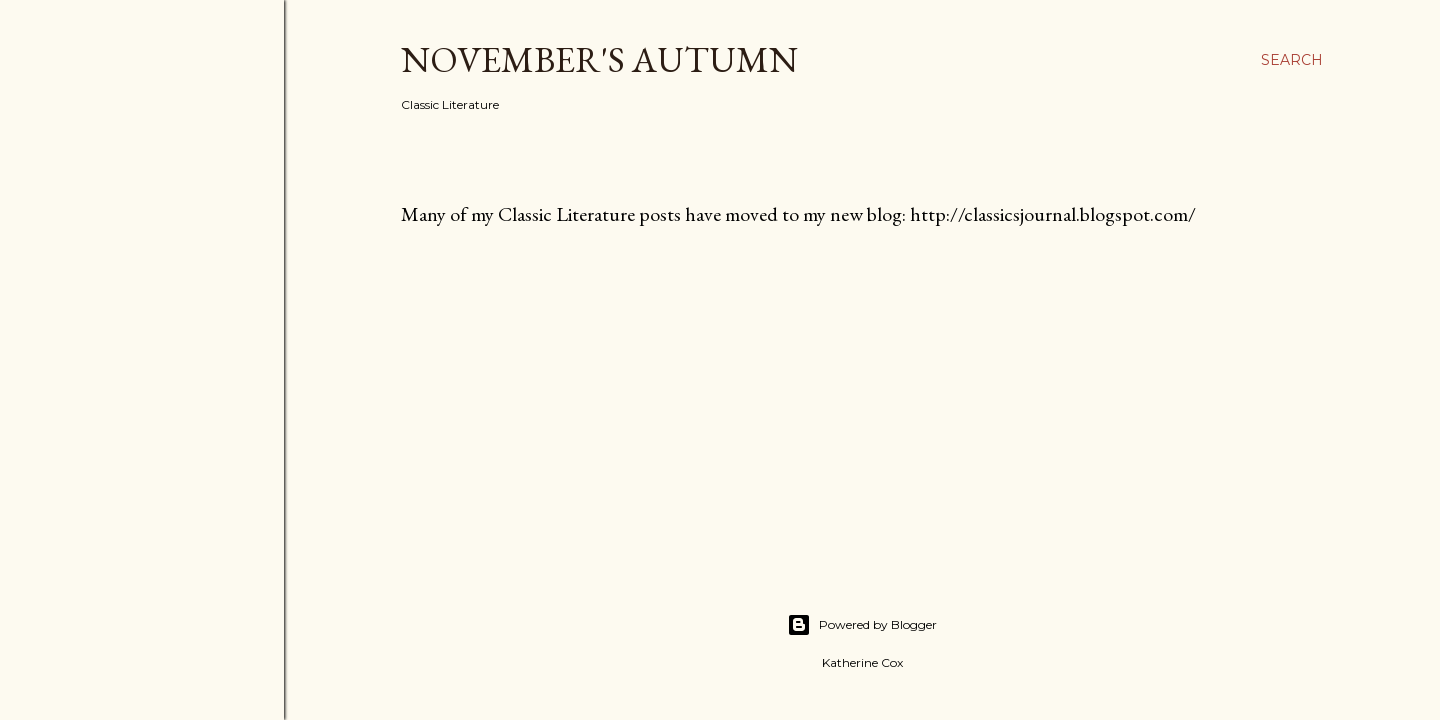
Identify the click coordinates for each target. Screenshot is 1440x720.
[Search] (1292, 60)
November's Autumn (599, 59)
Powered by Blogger (862, 625)
